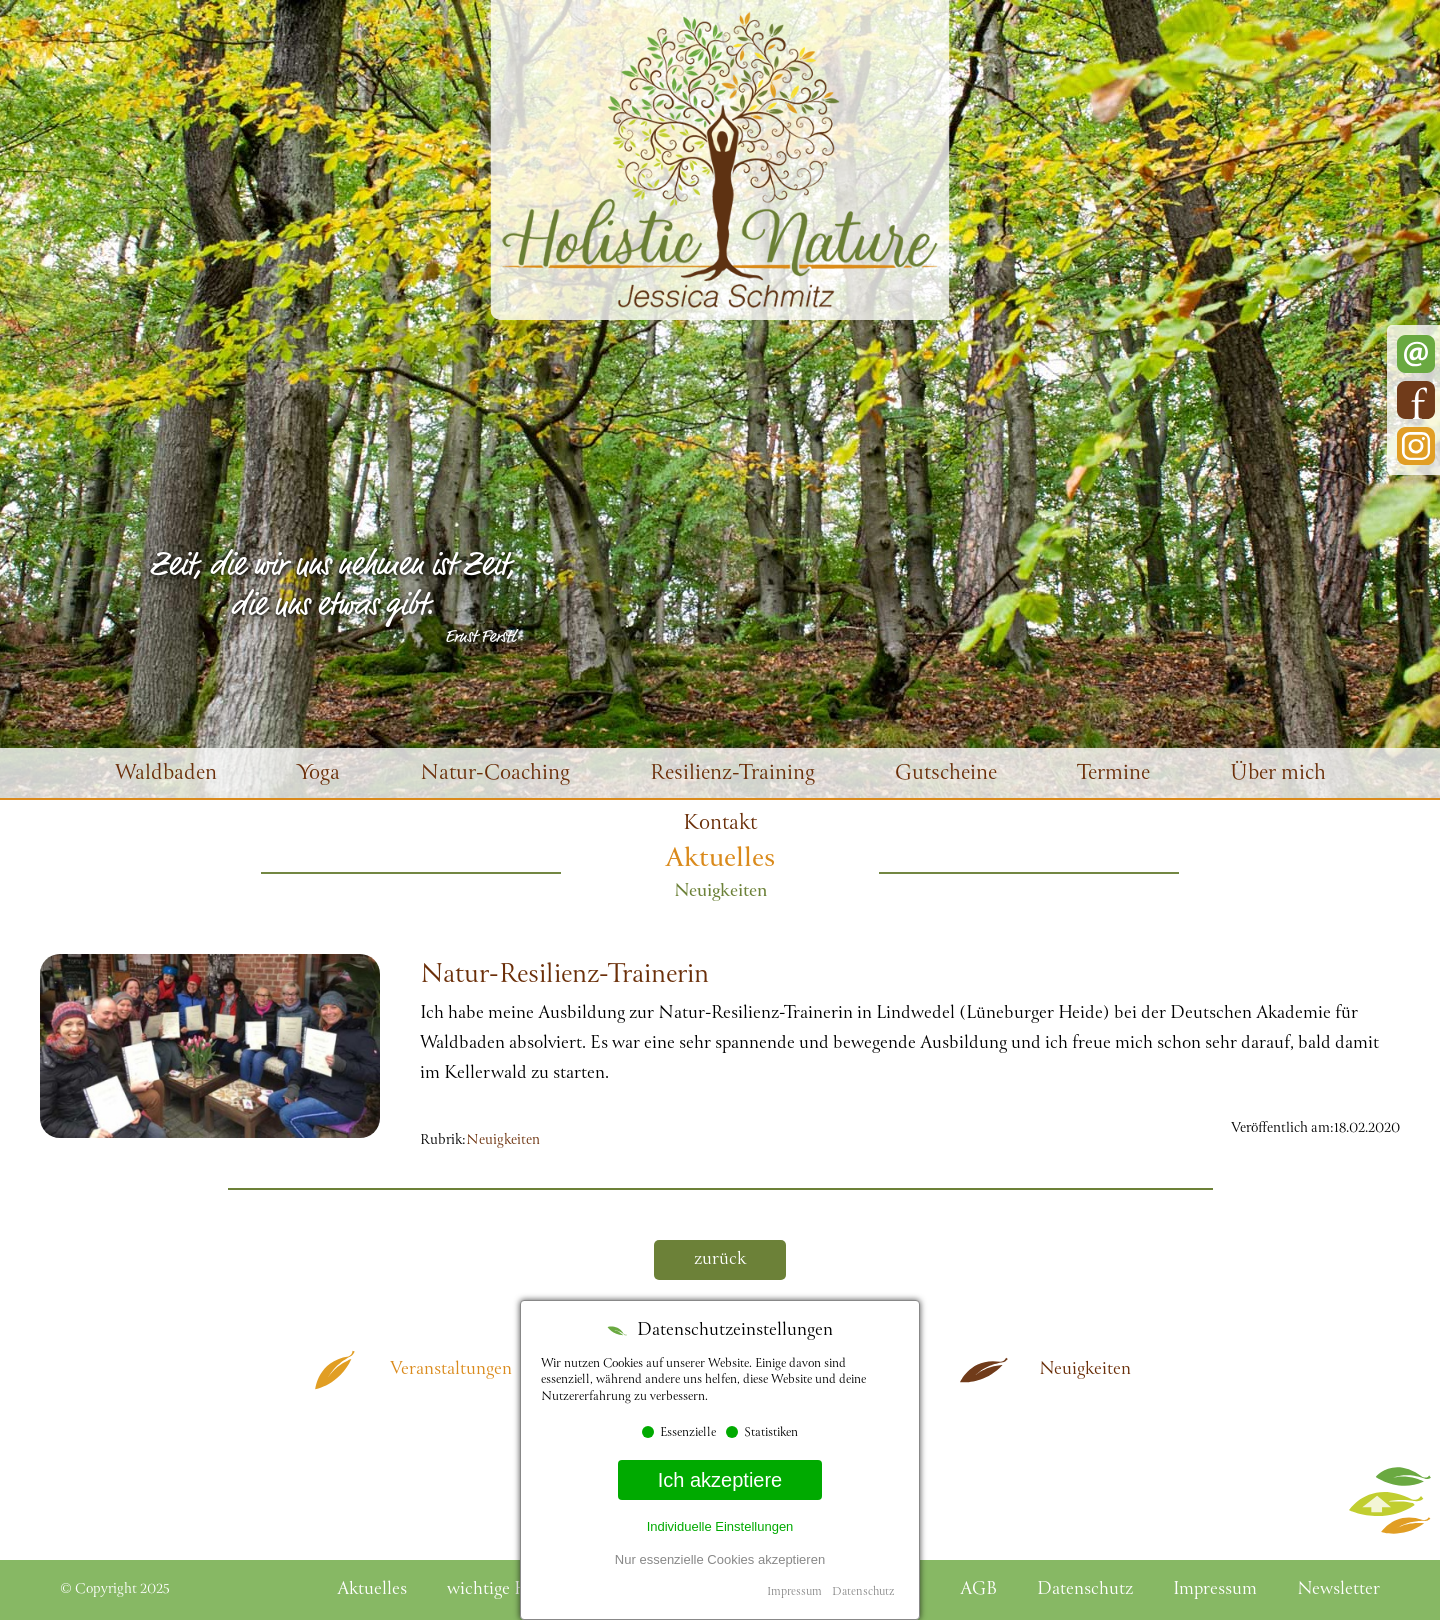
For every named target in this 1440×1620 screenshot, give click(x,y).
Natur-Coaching (495, 774)
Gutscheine (946, 774)
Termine (1113, 774)
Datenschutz (863, 1592)
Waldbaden (166, 774)
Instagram (1416, 446)
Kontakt (720, 824)
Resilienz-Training (732, 774)
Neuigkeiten (503, 1141)
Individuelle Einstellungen (720, 1526)
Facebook (1416, 400)
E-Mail (1416, 354)
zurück (720, 1260)
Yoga (318, 774)
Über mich (1278, 774)
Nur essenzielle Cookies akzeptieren (720, 1559)
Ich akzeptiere (720, 1480)
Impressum (794, 1592)
